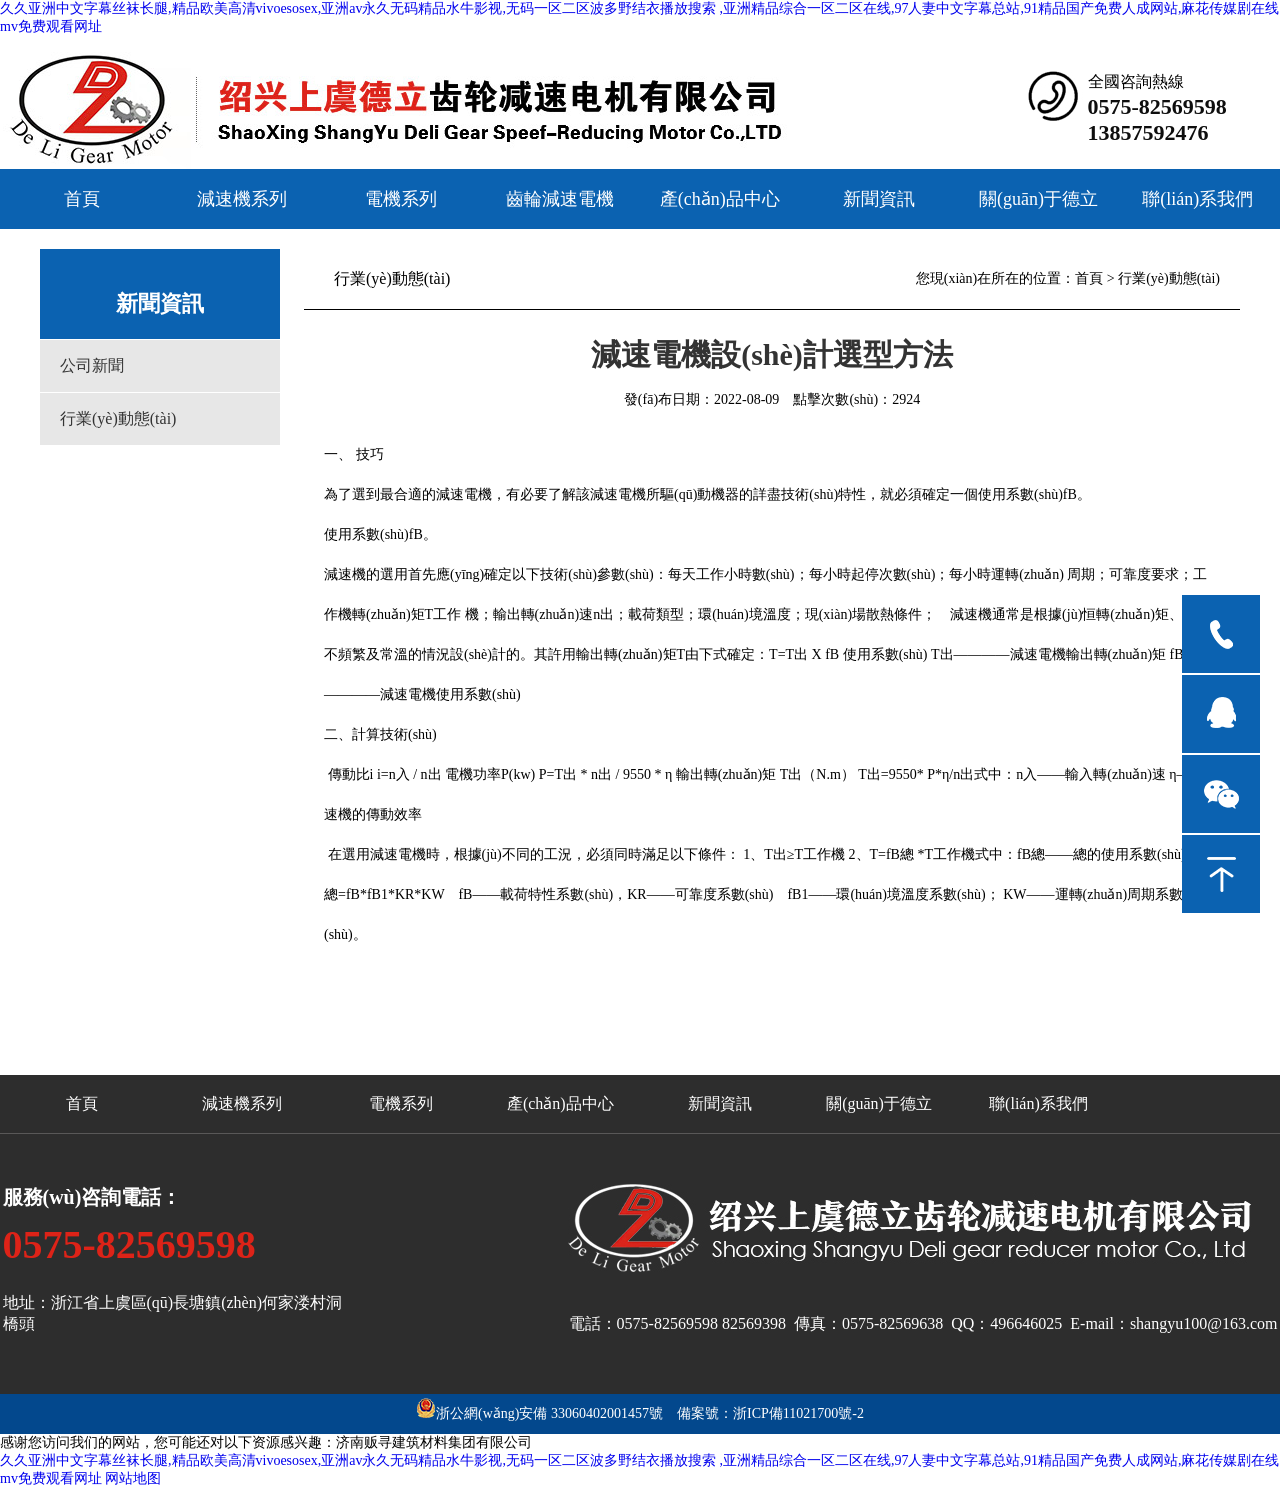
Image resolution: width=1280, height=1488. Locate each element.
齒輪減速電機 (560, 199)
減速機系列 (242, 199)
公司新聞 (92, 365)
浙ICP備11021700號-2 (798, 1413)
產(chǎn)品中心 (720, 199)
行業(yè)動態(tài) (118, 418)
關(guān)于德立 (1038, 199)
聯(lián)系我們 (1197, 199)
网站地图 (133, 1478)
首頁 (82, 199)
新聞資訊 (879, 199)
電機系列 (401, 199)
